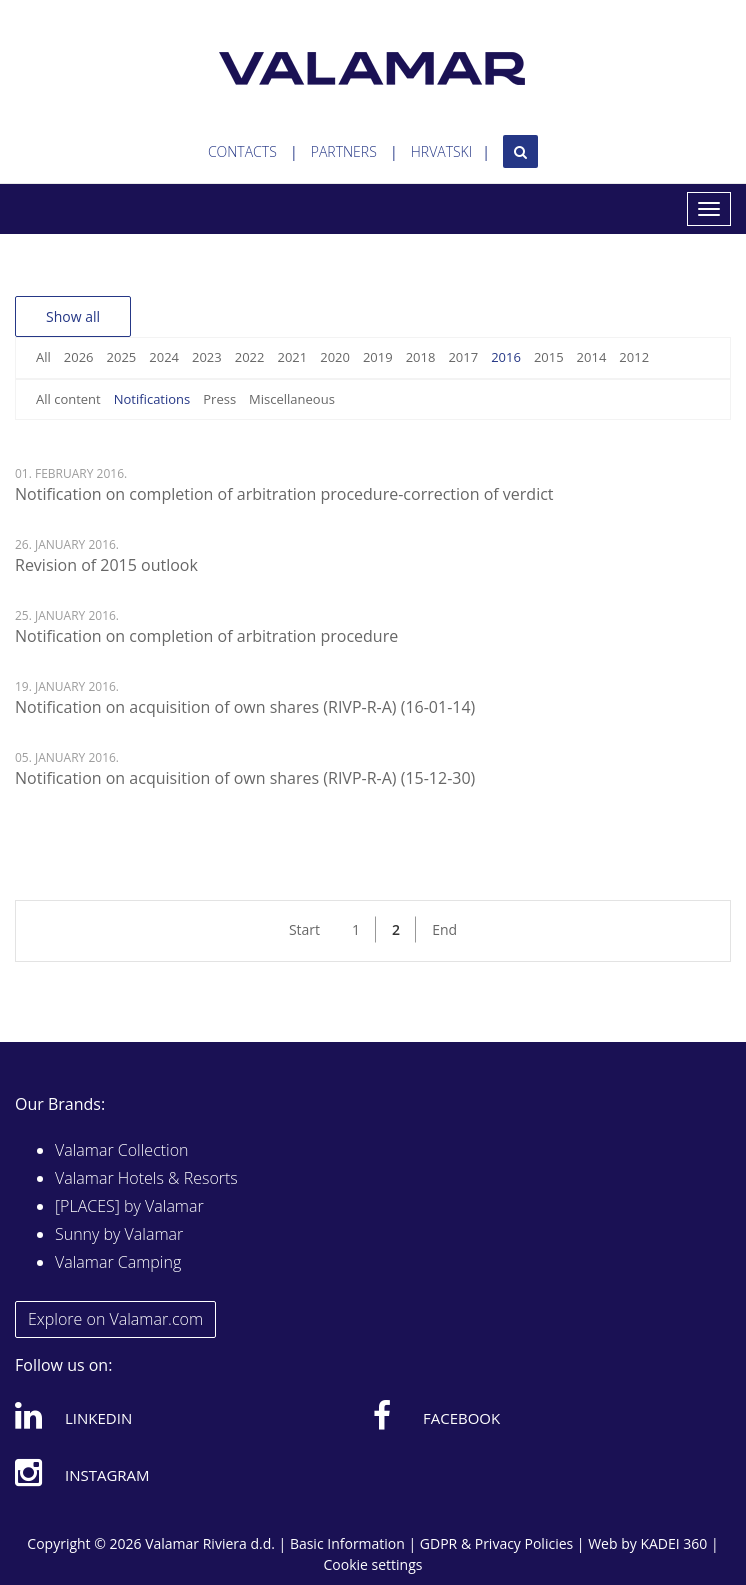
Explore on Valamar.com (115, 1319)
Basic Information (347, 1543)
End (444, 929)
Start (304, 929)
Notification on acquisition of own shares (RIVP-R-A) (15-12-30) (245, 778)
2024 (164, 357)
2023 (207, 357)
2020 (335, 357)
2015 (549, 357)
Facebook (436, 1415)
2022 (250, 357)
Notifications (152, 399)
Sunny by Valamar (119, 1234)
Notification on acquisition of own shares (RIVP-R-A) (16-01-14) (245, 707)
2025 (122, 357)
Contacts (242, 151)
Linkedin (73, 1415)
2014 (592, 357)
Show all (73, 316)
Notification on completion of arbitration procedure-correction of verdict (284, 494)
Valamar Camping (118, 1262)
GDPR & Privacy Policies (496, 1543)
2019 (378, 357)
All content (68, 399)
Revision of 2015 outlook (106, 565)
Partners (344, 151)
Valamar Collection (122, 1150)
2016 (506, 357)
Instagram (82, 1472)
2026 (79, 357)
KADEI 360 (673, 1543)
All (43, 357)
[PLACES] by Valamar (129, 1206)
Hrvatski (442, 151)
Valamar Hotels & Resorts (146, 1178)
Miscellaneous (292, 399)
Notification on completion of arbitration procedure (206, 636)
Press (219, 399)
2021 (292, 357)
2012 (634, 357)
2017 (463, 357)
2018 (421, 357)
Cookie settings (373, 1564)
